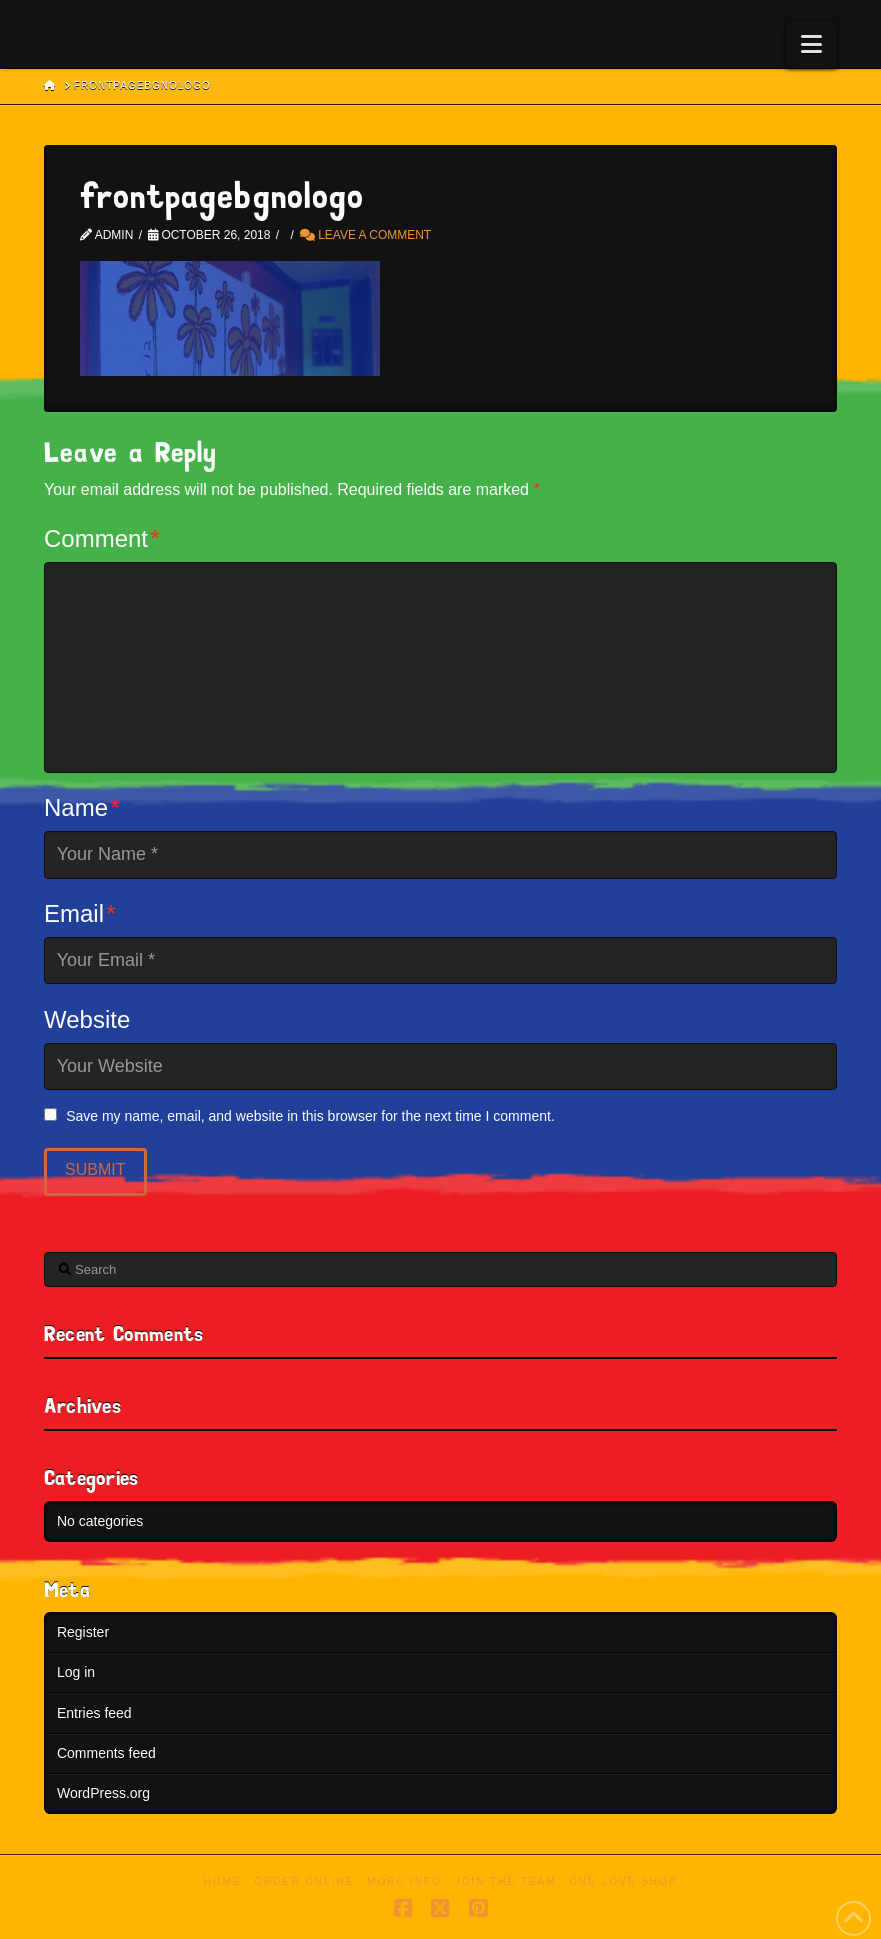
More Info (404, 1881)
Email (80, 913)
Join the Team (506, 1881)
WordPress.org (103, 1793)
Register (83, 1632)
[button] (811, 44)
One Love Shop (623, 1881)
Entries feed (94, 1713)
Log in (76, 1672)
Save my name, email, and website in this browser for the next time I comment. (310, 1116)
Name (82, 807)
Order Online (304, 1881)
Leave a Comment (365, 235)
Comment (102, 538)
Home (223, 1881)
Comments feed (106, 1753)
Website (87, 1019)
